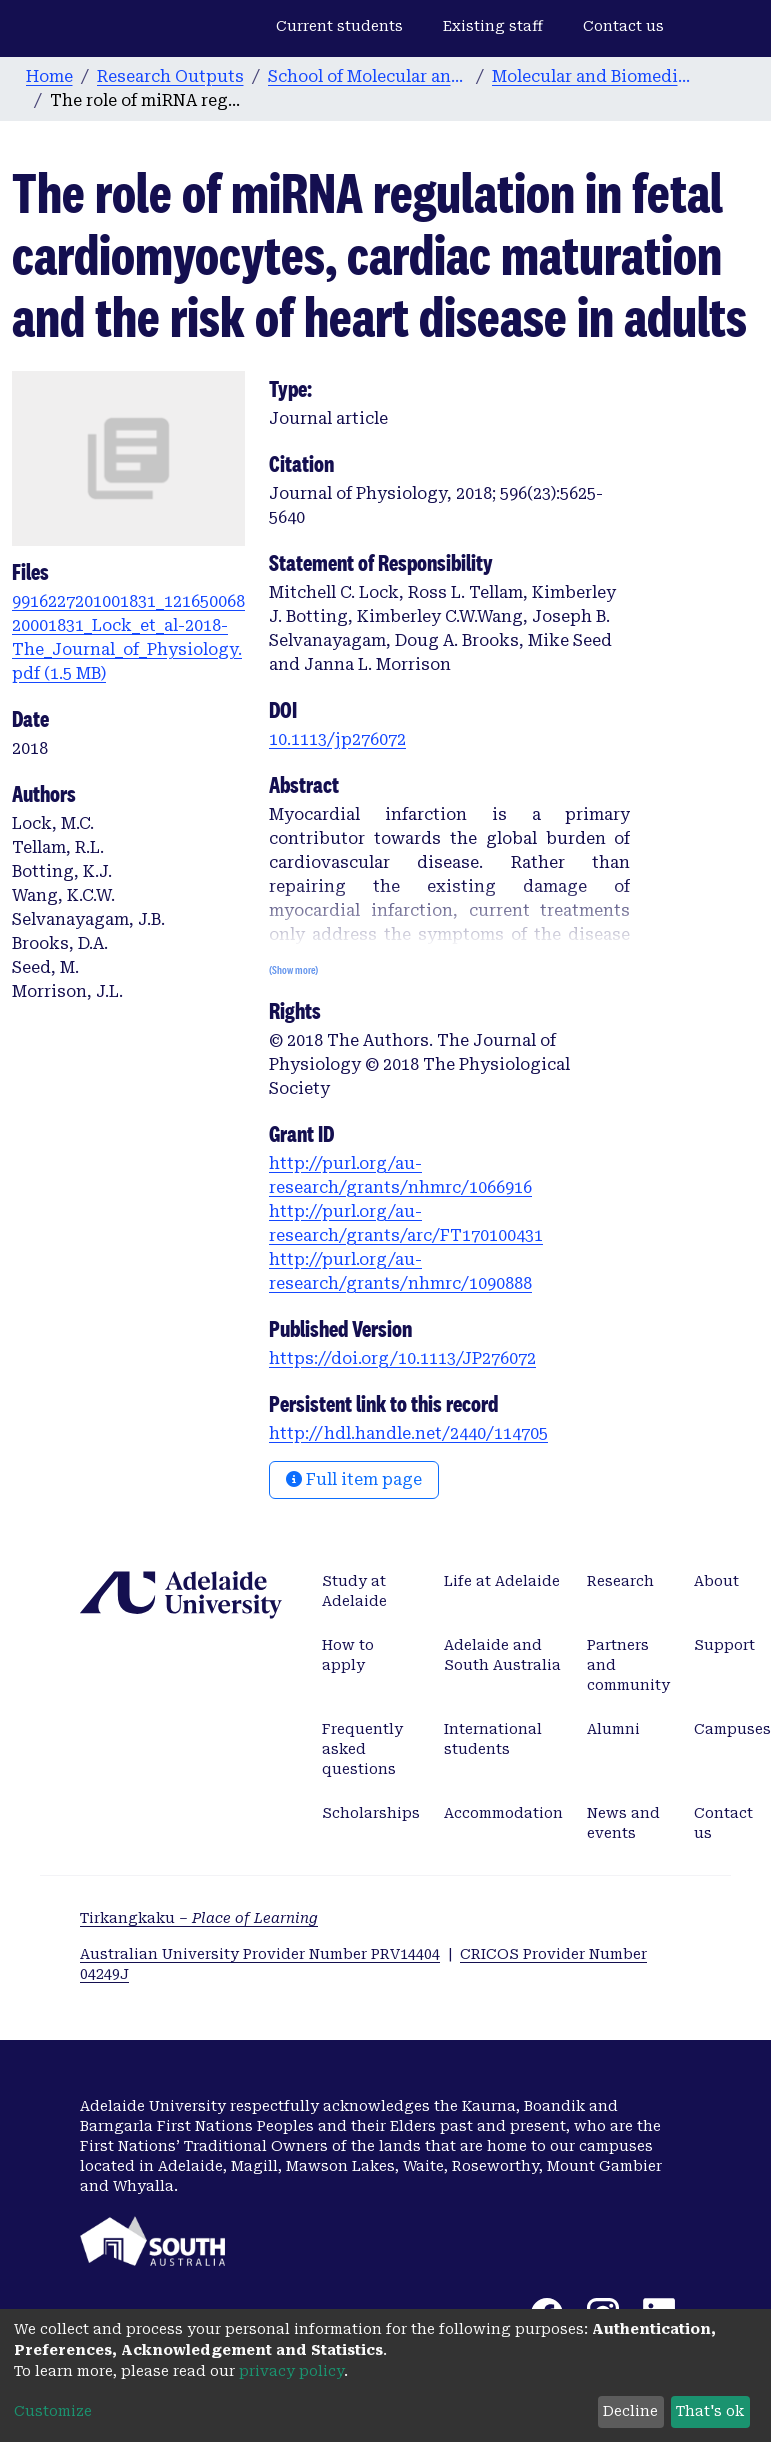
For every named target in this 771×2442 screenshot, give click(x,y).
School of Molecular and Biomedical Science (368, 76)
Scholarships (371, 1813)
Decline (630, 2411)
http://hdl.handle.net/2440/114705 (408, 1433)
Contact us (623, 26)
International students (493, 1739)
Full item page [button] (354, 1479)
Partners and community (628, 1665)
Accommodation (503, 1813)
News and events (623, 1823)
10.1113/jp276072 (337, 739)
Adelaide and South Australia (502, 1655)
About (716, 1581)
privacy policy (291, 2371)
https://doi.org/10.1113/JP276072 (402, 1358)
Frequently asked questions (362, 1749)
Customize (53, 2411)
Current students (339, 26)
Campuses (732, 1729)
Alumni (613, 1729)
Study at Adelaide (354, 1591)
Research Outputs (170, 76)
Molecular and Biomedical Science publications (592, 76)
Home (49, 76)
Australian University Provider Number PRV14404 (260, 1954)
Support (724, 1645)
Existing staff (493, 26)
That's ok (710, 2411)
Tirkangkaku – (199, 1918)
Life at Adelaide (502, 1581)
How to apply (348, 1655)
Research (620, 1581)
